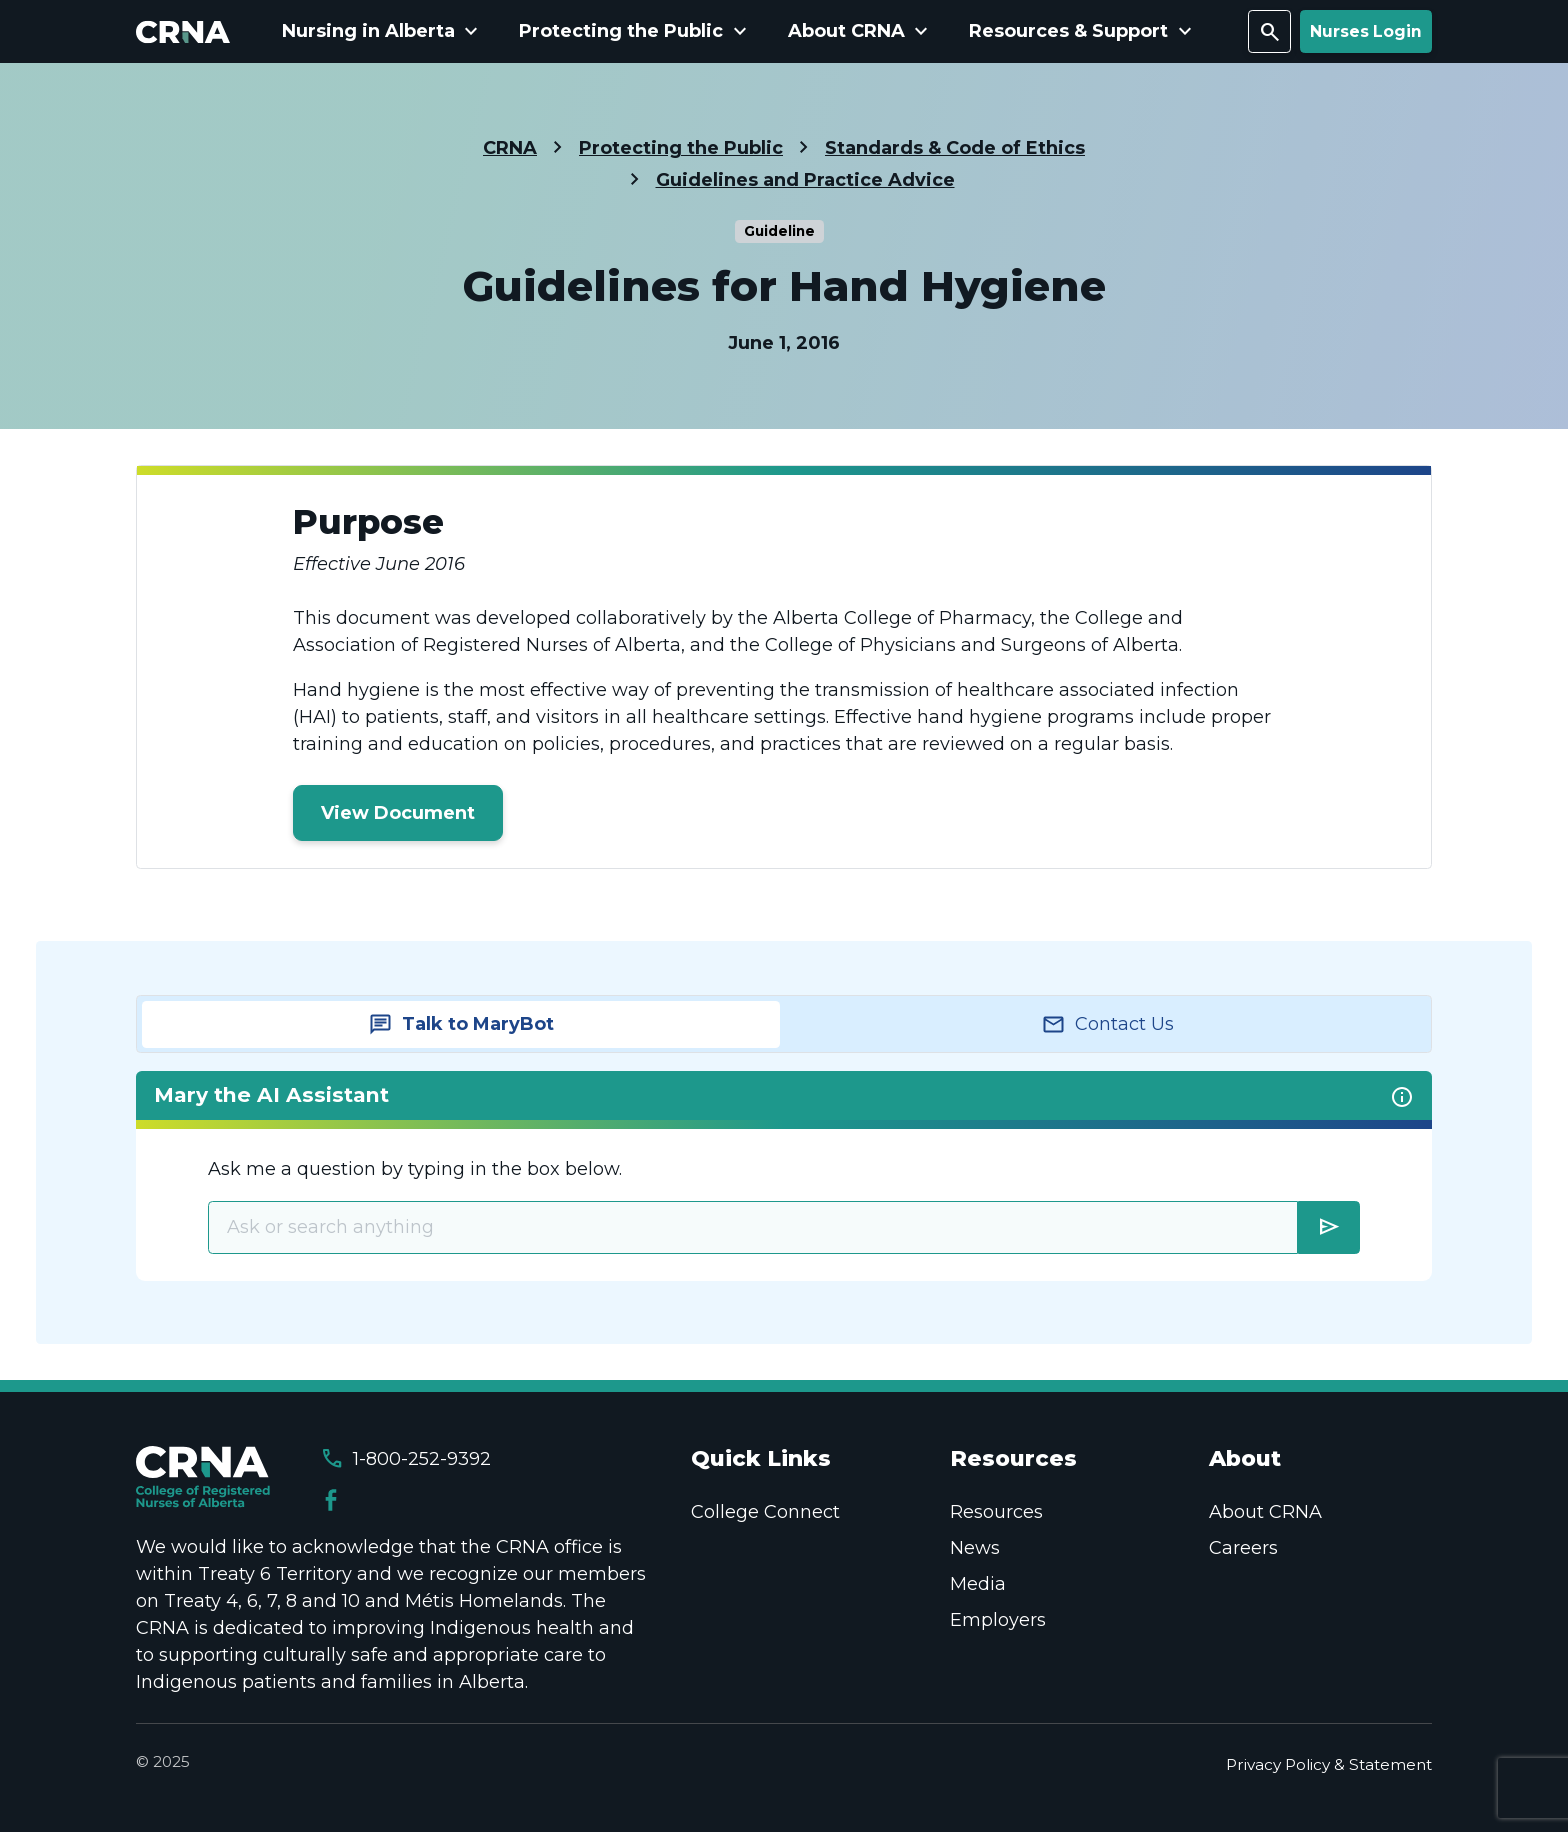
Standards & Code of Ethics (955, 148)
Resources (996, 1512)
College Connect (765, 1512)
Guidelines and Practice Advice (805, 180)
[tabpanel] (784, 1175)
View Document (398, 813)
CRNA (510, 148)
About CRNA (1265, 1512)
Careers (1243, 1548)
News (975, 1548)
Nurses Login (1366, 31)
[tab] (461, 1024)
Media (978, 1584)
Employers (998, 1620)
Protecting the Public (681, 148)
